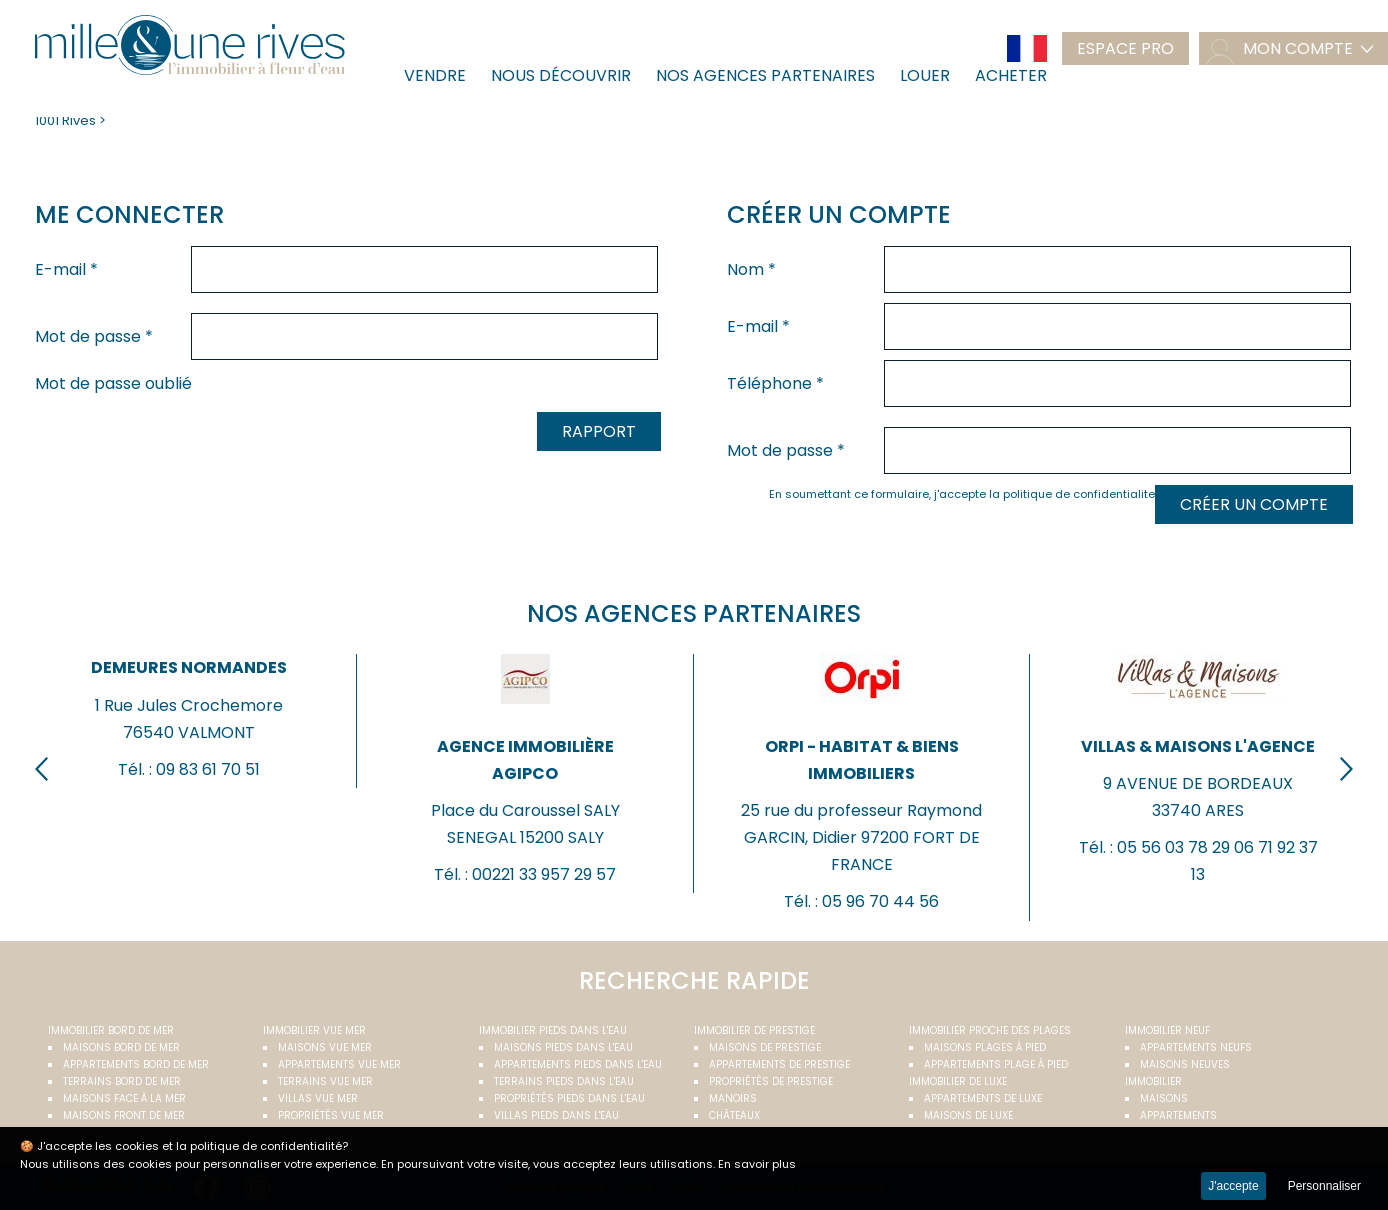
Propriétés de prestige (771, 1081)
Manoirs (733, 1098)
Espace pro (1125, 48)
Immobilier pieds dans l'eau (553, 1030)
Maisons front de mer (124, 1115)
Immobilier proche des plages (990, 1030)
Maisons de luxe (968, 1115)
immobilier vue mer (314, 1030)
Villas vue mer (318, 1098)
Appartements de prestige (779, 1064)
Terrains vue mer (325, 1081)
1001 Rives (65, 120)
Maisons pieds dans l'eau (563, 1047)
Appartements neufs (1196, 1047)
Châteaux (734, 1115)
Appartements (1178, 1115)
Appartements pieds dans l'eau (578, 1064)
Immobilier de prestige (754, 1030)
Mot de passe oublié (113, 383)
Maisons (1164, 1098)
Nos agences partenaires (765, 75)
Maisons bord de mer (121, 1047)
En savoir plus (757, 1164)
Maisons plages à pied (985, 1047)
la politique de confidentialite (1072, 494)
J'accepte (1233, 1186)
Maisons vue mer (325, 1047)
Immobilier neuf (1167, 1030)
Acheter (1011, 75)
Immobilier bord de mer (111, 1030)
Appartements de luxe (983, 1098)
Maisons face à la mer (124, 1098)
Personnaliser (1324, 1186)
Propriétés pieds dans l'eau (569, 1098)
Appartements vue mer (339, 1064)
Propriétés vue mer (331, 1115)
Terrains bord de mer (122, 1081)
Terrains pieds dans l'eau (564, 1081)
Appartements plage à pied (996, 1064)
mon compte (1298, 48)
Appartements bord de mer (136, 1064)
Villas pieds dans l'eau (556, 1115)
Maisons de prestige (765, 1047)
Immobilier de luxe (958, 1081)
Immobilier (1153, 1081)
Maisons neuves (1185, 1064)
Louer (925, 75)
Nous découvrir (561, 75)
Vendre (435, 75)
